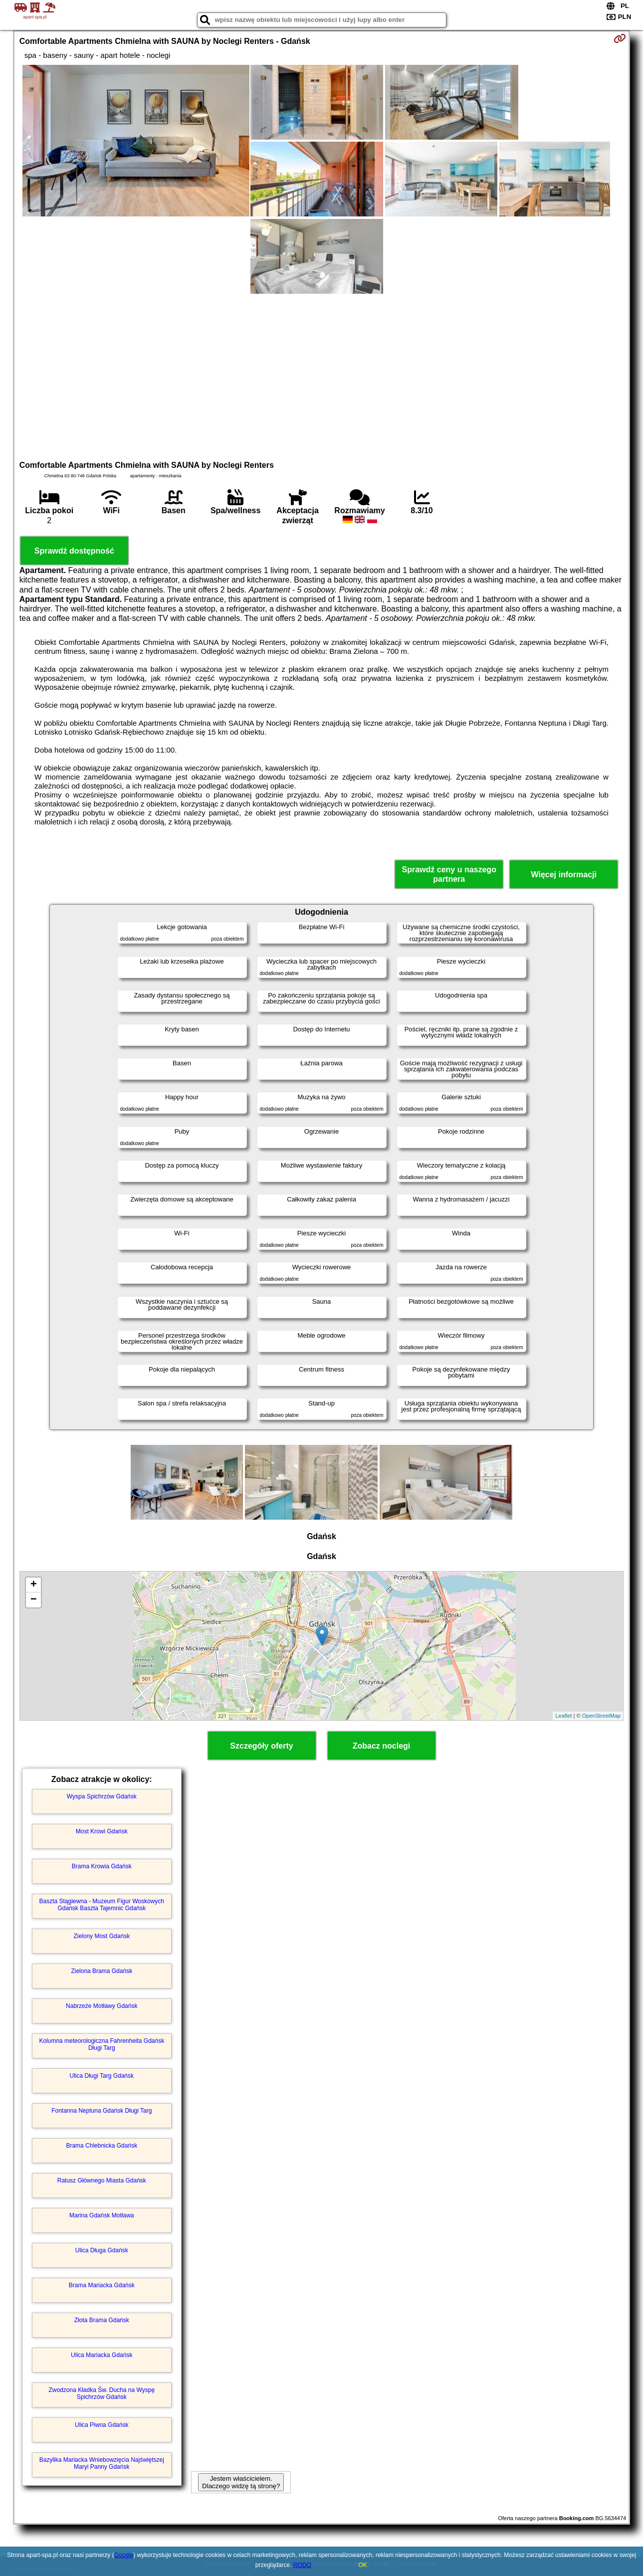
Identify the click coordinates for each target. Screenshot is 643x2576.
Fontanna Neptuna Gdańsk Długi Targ (101, 2110)
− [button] (33, 1599)
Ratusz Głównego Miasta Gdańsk (101, 2180)
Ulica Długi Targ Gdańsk (102, 2075)
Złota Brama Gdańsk (101, 2320)
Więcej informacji (563, 874)
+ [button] (33, 1585)
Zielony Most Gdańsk (101, 1936)
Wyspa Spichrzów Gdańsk (102, 1796)
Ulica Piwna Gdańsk (101, 2424)
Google (124, 2555)
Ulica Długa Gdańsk (101, 2250)
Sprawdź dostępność (74, 551)
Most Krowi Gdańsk (102, 1831)
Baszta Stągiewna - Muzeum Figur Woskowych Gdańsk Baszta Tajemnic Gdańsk (102, 1905)
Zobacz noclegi (382, 1746)
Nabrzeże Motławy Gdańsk (101, 2005)
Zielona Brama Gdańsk (101, 1971)
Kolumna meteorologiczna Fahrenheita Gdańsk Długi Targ (101, 2044)
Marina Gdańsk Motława (101, 2215)
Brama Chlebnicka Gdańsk (101, 2145)
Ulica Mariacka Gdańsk (101, 2355)
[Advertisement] (321, 375)
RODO (302, 2565)
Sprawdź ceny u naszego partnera (449, 874)
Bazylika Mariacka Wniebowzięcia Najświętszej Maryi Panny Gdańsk (101, 2463)
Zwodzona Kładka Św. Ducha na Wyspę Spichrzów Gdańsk (101, 2393)
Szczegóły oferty (261, 1746)
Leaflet (563, 1716)
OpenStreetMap (601, 1716)
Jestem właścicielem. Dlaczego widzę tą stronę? (241, 2482)
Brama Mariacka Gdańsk (102, 2285)
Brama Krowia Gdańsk (102, 1866)
